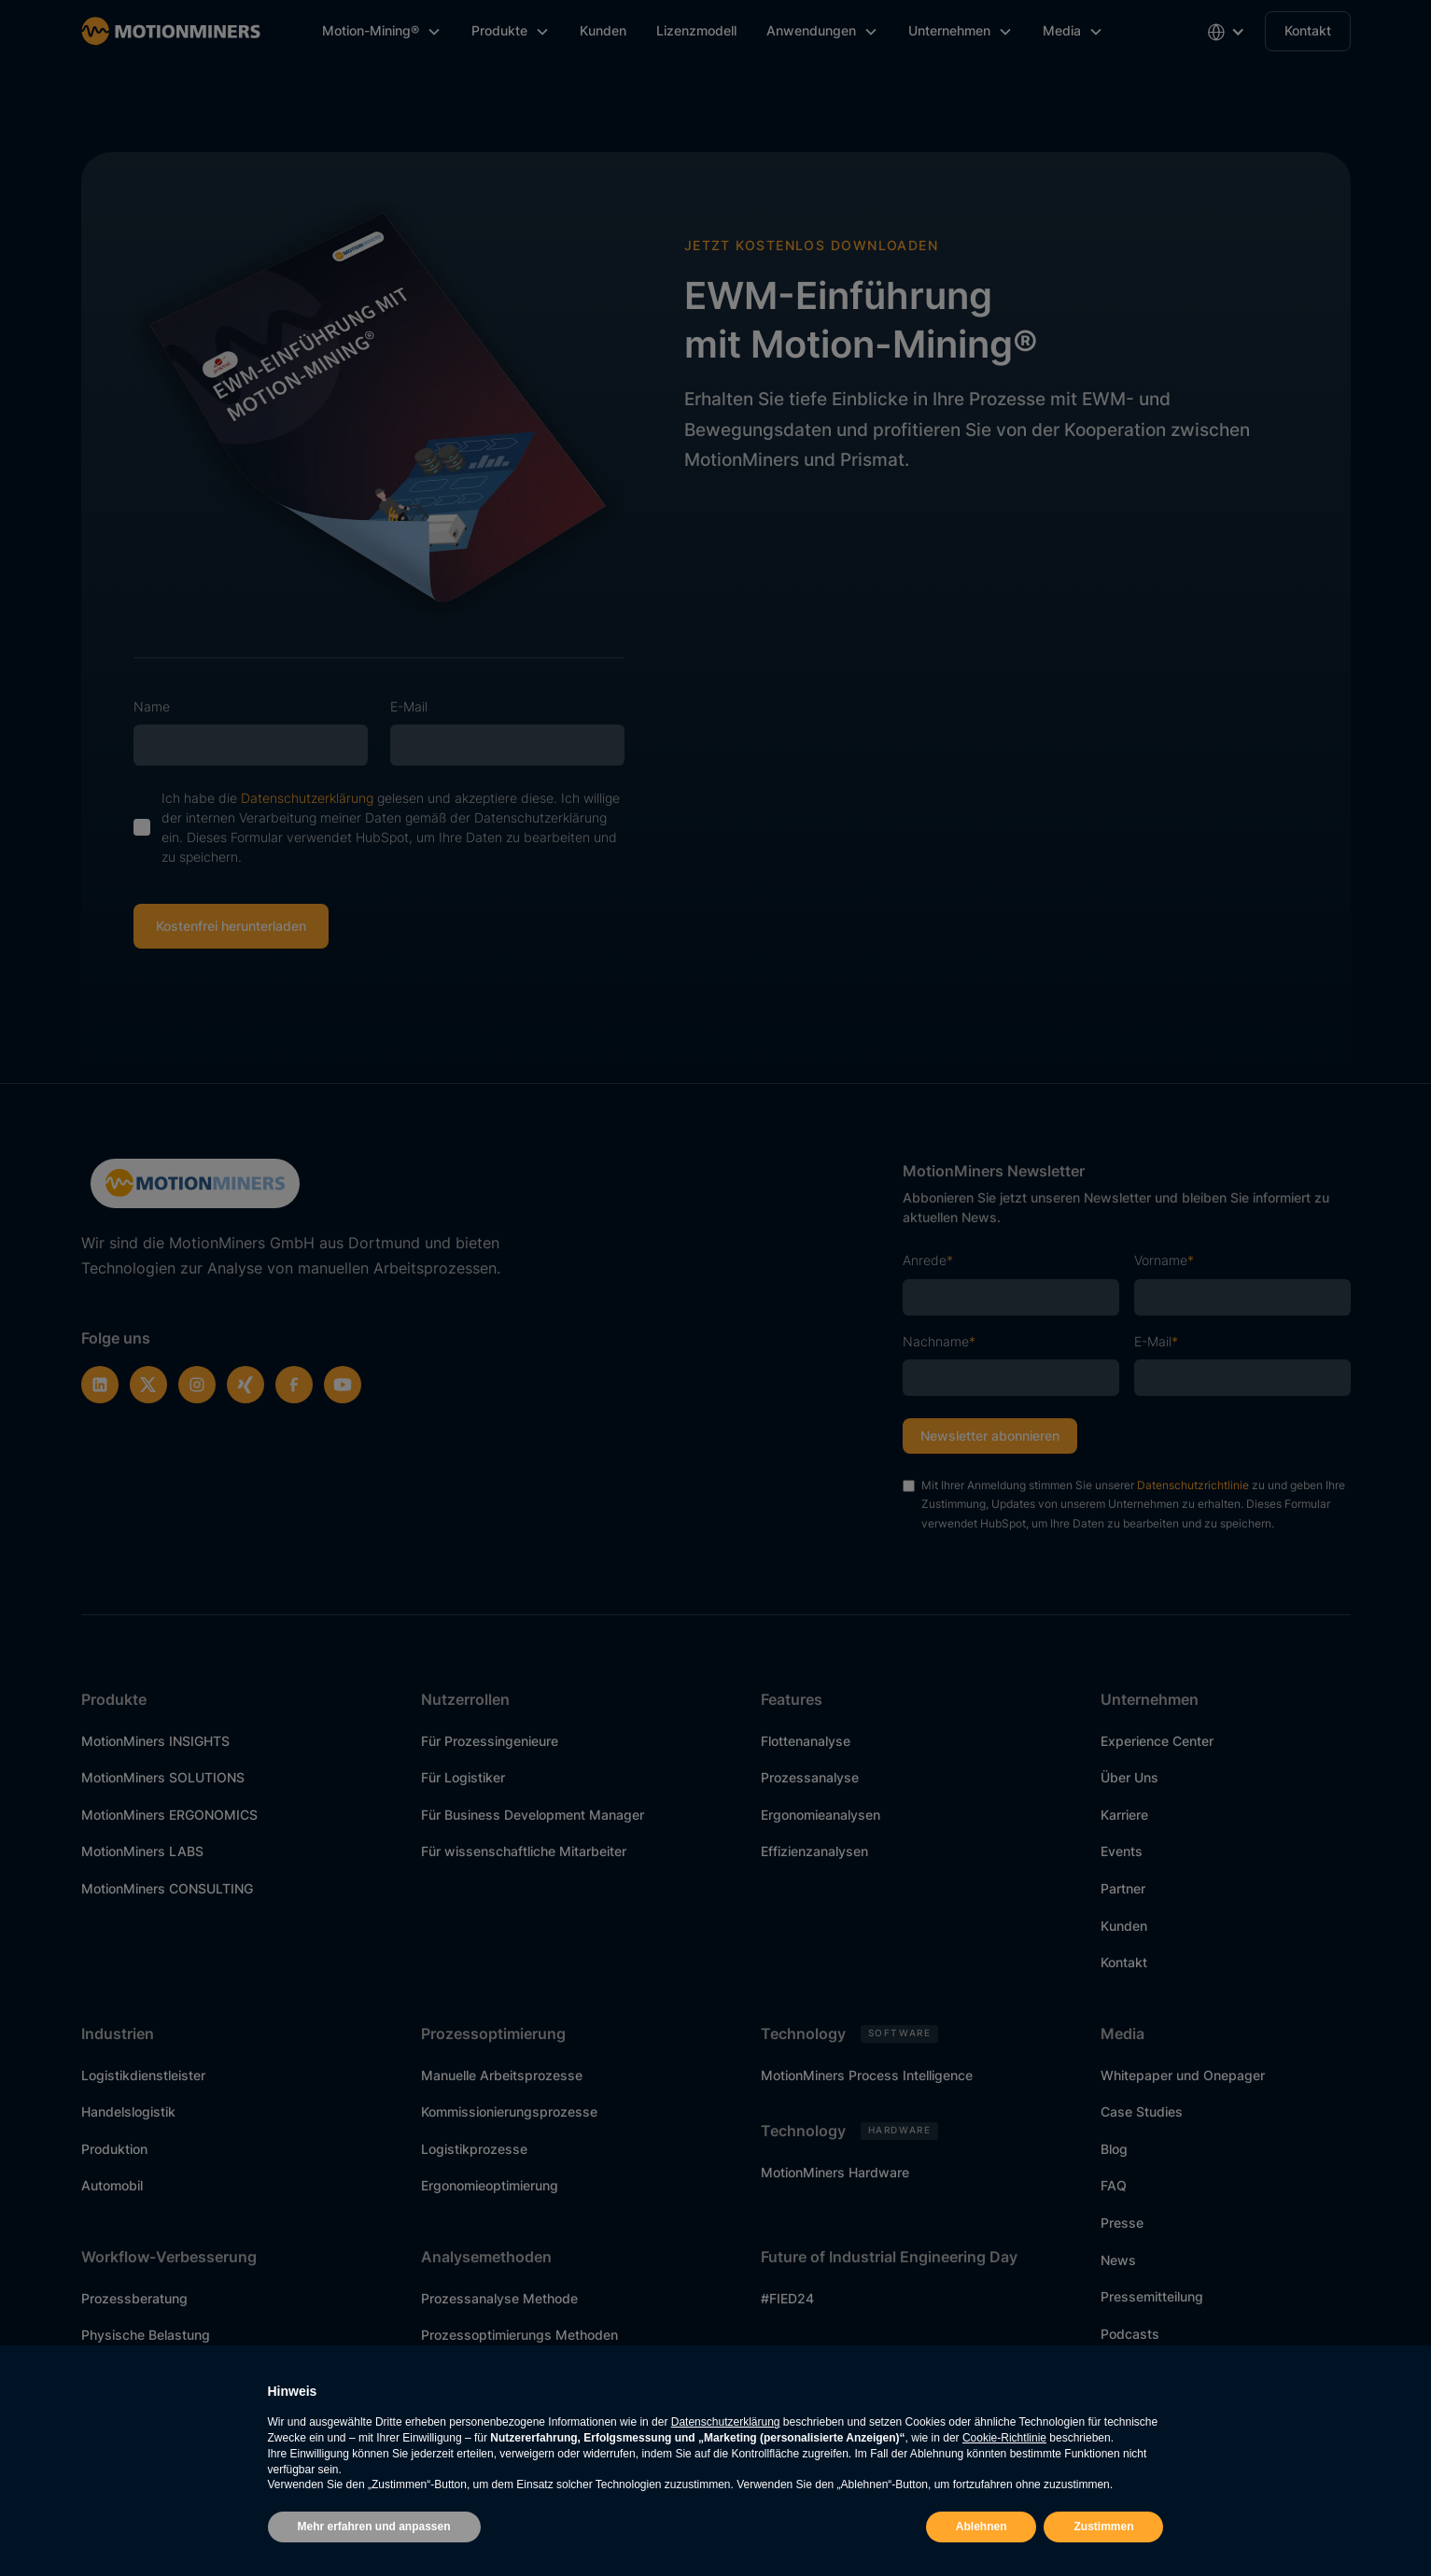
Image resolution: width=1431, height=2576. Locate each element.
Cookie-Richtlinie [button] (1004, 2437)
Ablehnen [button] (981, 2526)
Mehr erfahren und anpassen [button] (374, 2526)
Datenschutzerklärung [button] (725, 2421)
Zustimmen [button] (1103, 2526)
